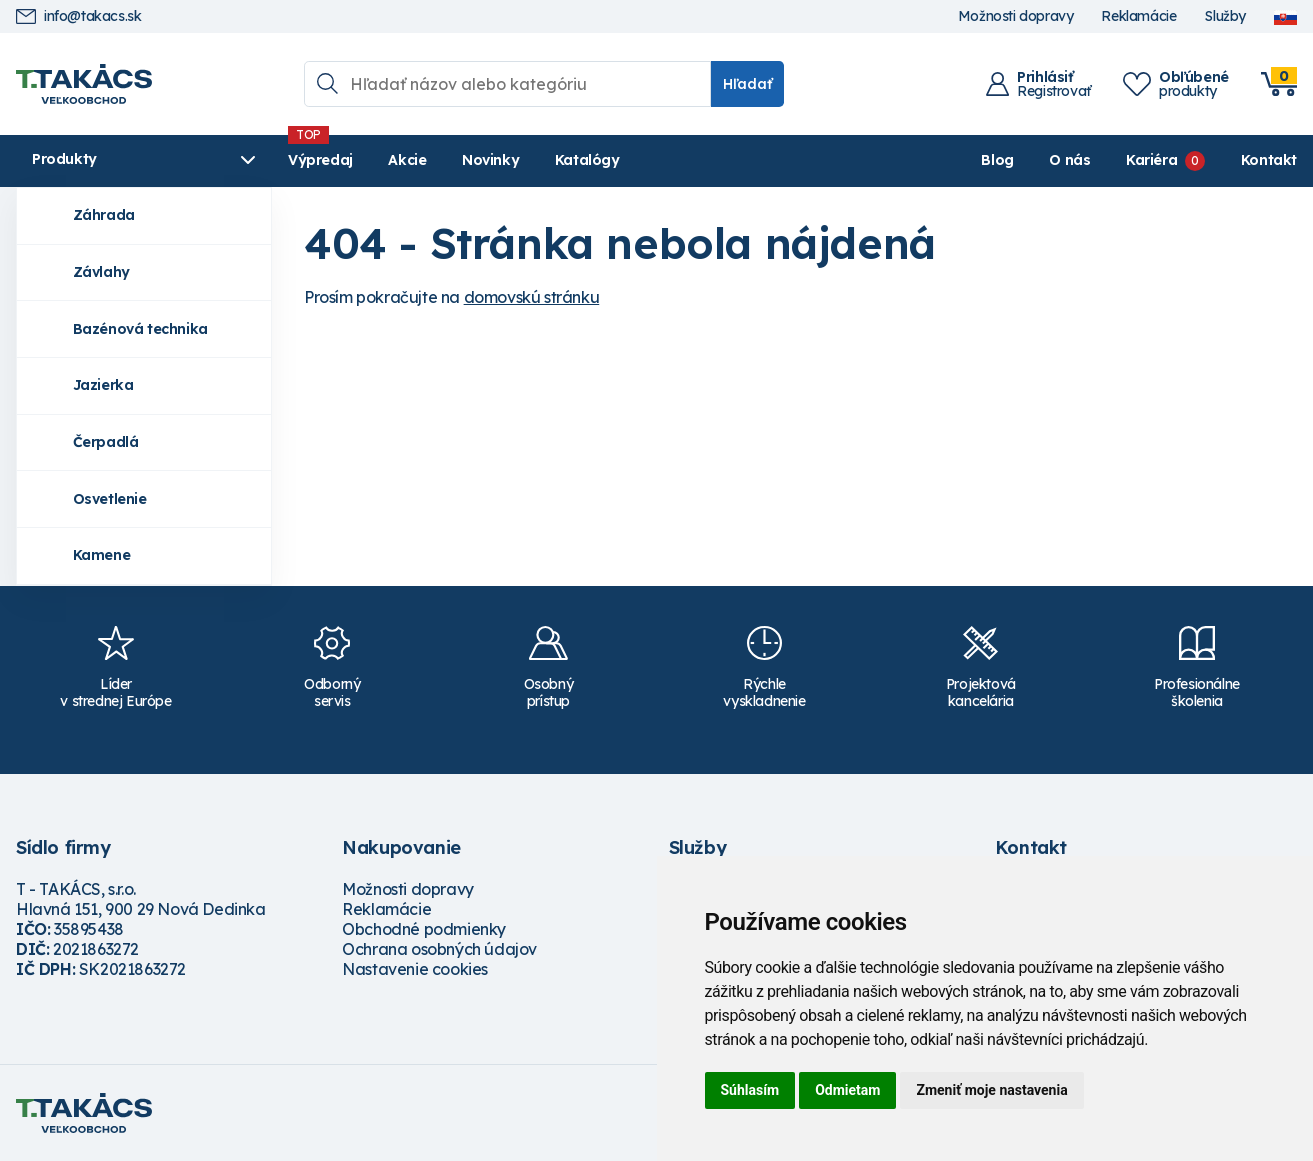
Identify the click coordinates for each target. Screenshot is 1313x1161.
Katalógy (587, 160)
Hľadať (747, 84)
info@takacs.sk (78, 16)
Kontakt (1269, 160)
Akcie (407, 160)
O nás (1069, 160)
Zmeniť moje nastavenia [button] (991, 1090)
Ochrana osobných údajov (439, 949)
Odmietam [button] (847, 1090)
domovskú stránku (532, 297)
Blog (997, 160)
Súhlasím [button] (750, 1090)
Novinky (490, 160)
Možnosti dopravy (1016, 16)
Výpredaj (320, 160)
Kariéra (1151, 160)
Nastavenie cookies (415, 969)
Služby (1225, 16)
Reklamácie (1138, 16)
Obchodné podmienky (424, 929)
